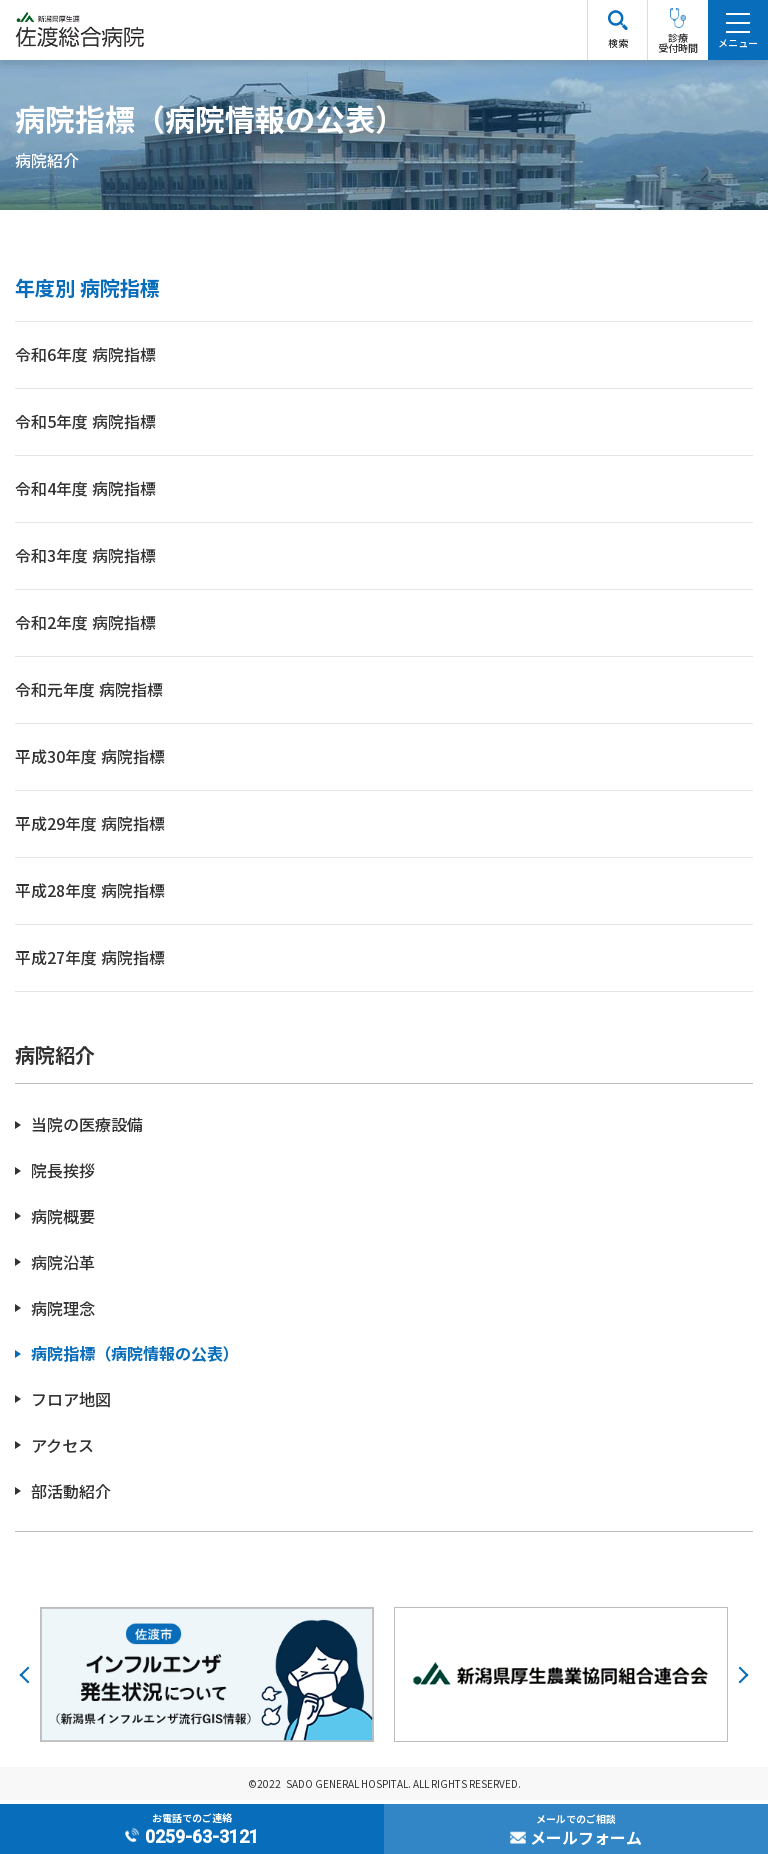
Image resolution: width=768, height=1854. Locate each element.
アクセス (62, 1448)
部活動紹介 (71, 1494)
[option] (207, 1678)
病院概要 (63, 1220)
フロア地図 (71, 1403)
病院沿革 (63, 1265)
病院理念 (63, 1311)
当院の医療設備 (87, 1128)
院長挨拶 (63, 1174)
